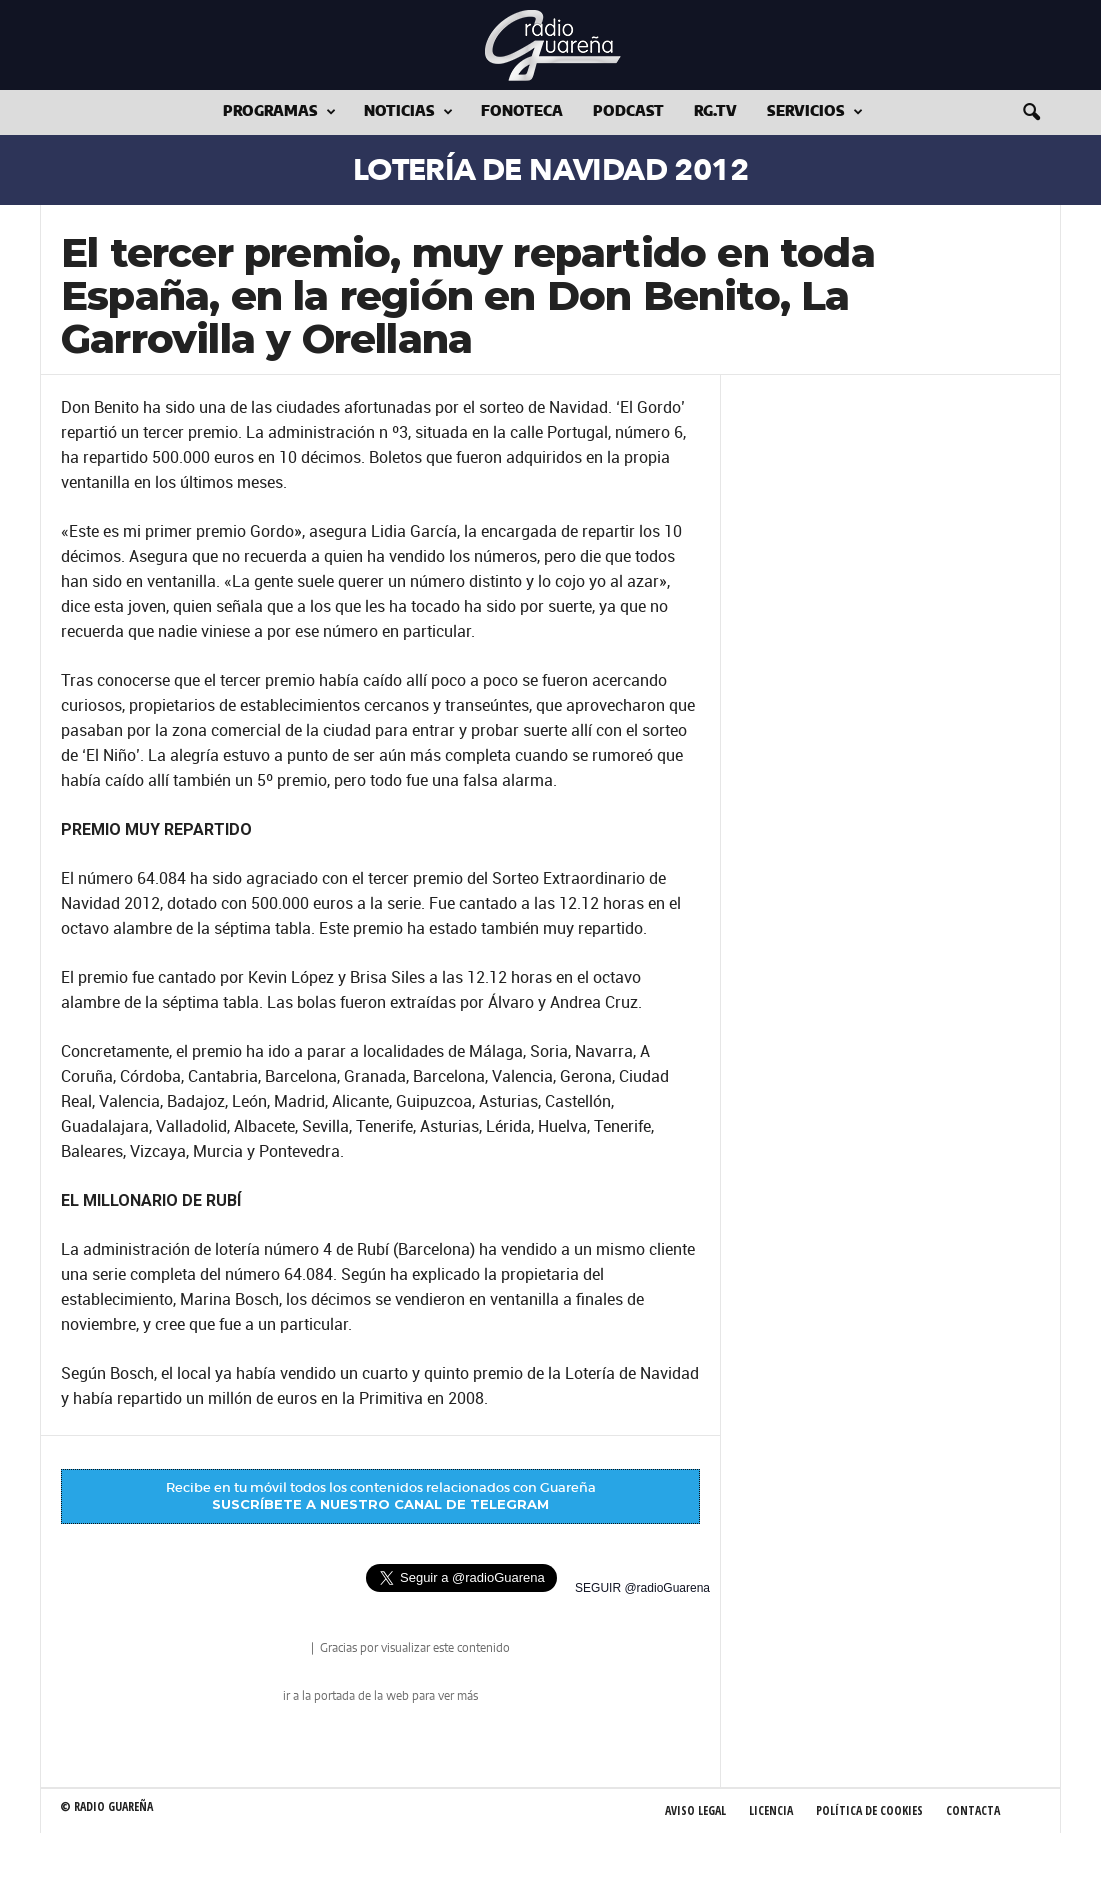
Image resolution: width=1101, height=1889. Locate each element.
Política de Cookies (869, 1810)
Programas (279, 112)
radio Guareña (280, 1649)
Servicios (815, 112)
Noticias (408, 112)
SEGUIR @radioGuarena (642, 1588)
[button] (1031, 113)
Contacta (973, 1810)
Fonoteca (522, 112)
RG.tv (715, 112)
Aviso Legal (695, 1810)
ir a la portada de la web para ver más (380, 1696)
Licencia (771, 1810)
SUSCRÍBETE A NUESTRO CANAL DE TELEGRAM (380, 1504)
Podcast (628, 112)
